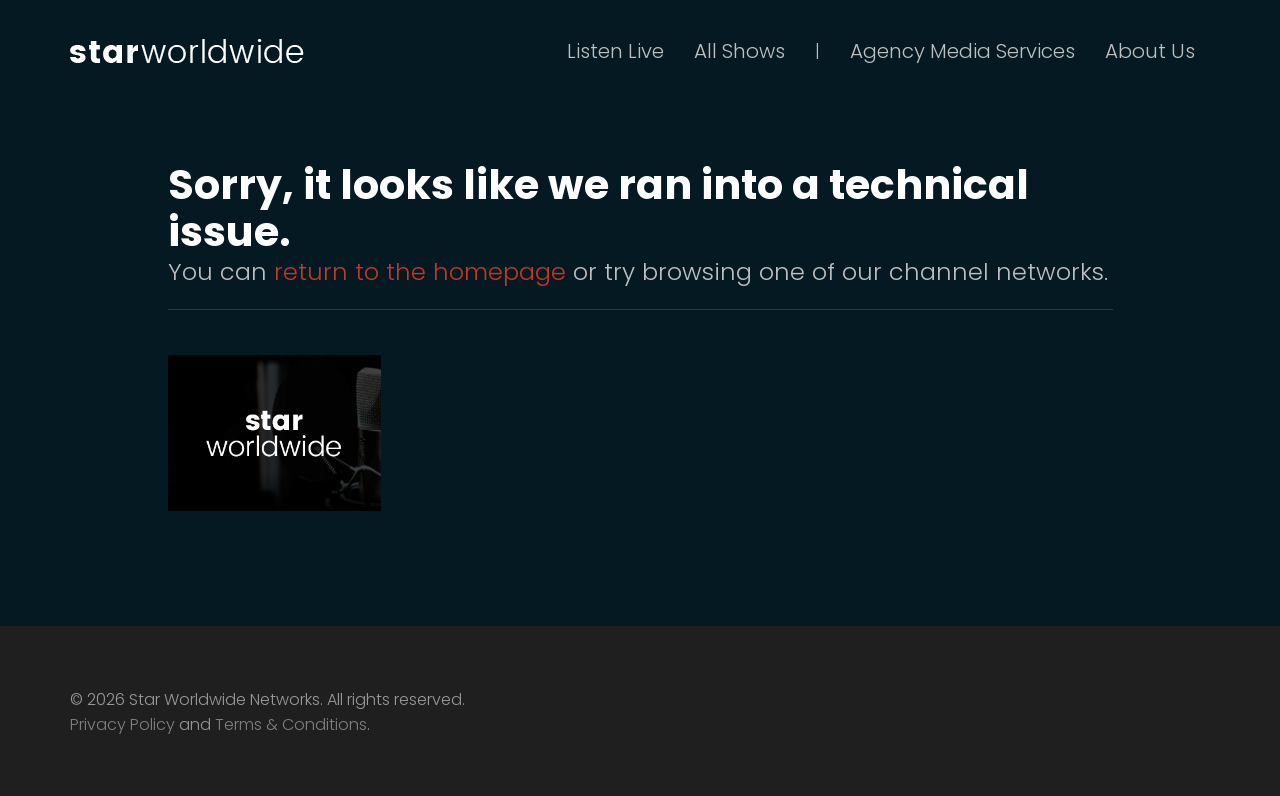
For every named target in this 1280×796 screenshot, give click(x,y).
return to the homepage (420, 271)
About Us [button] (1150, 51)
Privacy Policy (122, 724)
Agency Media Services (962, 51)
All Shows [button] (739, 51)
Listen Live (615, 51)
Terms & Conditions (291, 724)
